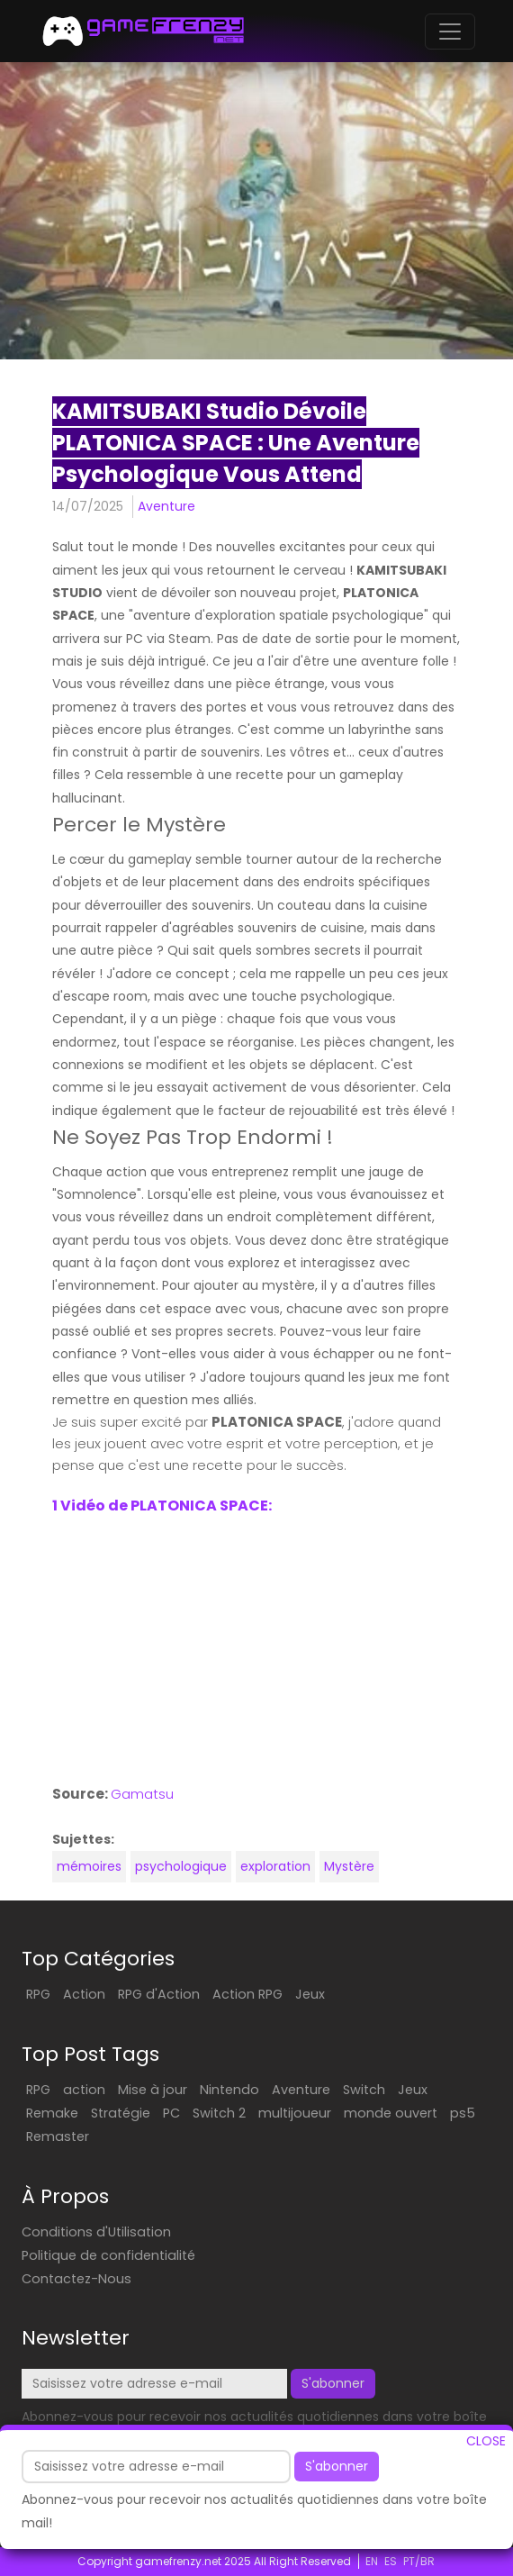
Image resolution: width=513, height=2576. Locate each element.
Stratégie (120, 2113)
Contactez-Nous (76, 2279)
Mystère (349, 1866)
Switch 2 (219, 2113)
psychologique (181, 1866)
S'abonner (336, 2466)
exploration (275, 1866)
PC (171, 2113)
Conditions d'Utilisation (96, 2232)
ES (390, 2561)
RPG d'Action (159, 1994)
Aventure (166, 506)
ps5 (462, 2113)
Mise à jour (152, 2090)
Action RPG (247, 1994)
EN (371, 2561)
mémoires (89, 1866)
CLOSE (486, 2441)
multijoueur (294, 2113)
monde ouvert (390, 2113)
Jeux (310, 1994)
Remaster (57, 2136)
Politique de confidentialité (108, 2255)
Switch (364, 2090)
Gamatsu (142, 1793)
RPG (38, 1994)
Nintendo (229, 2090)
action (84, 2090)
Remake (52, 2113)
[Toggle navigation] (450, 32)
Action (84, 1994)
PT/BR (419, 2561)
